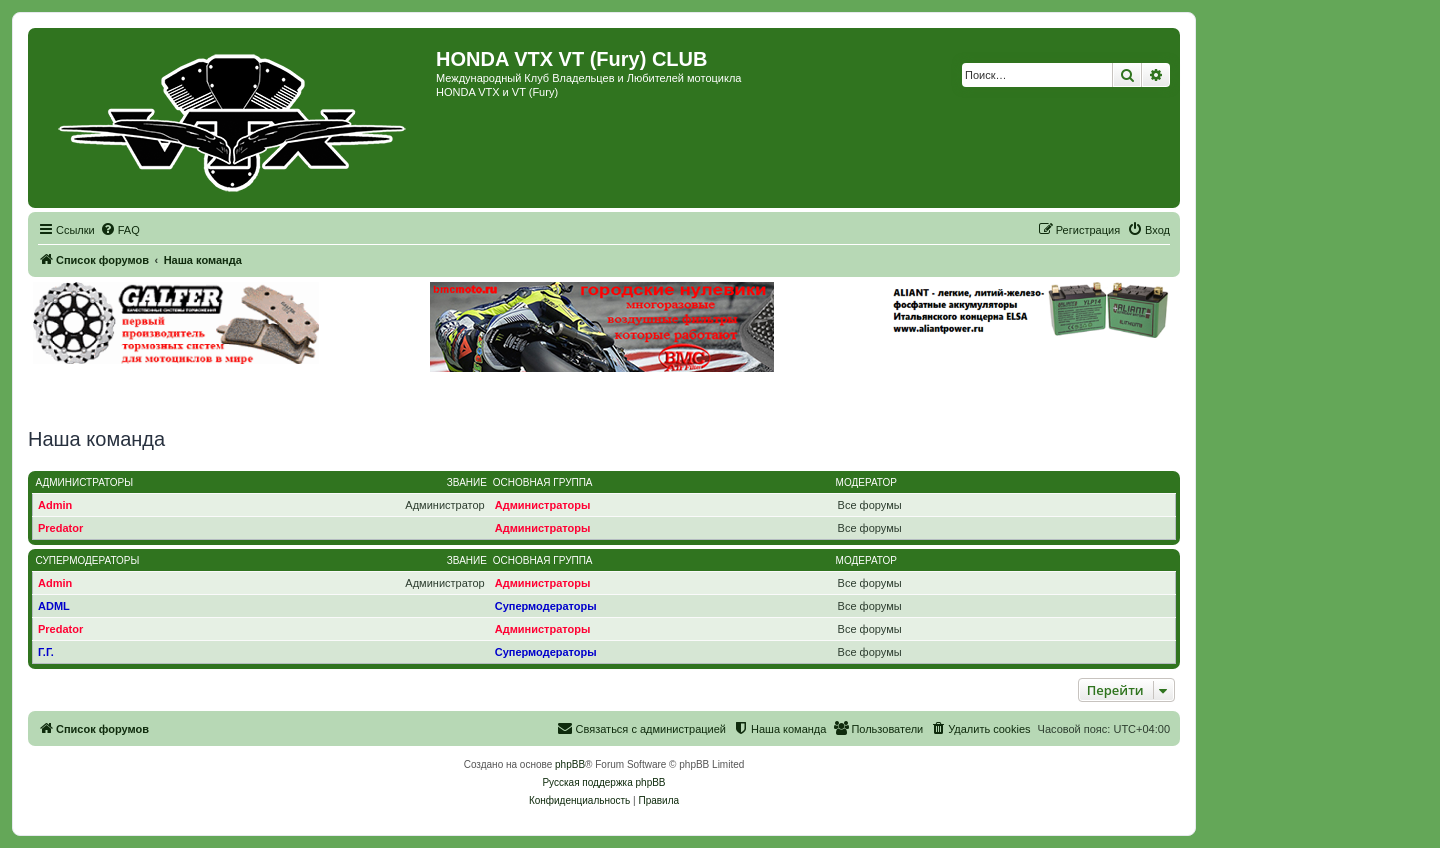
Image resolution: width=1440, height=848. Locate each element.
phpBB (570, 764)
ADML (54, 606)
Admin (55, 505)
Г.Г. (46, 652)
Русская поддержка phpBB (603, 782)
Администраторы (85, 482)
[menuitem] (120, 230)
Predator (60, 528)
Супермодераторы (88, 560)
